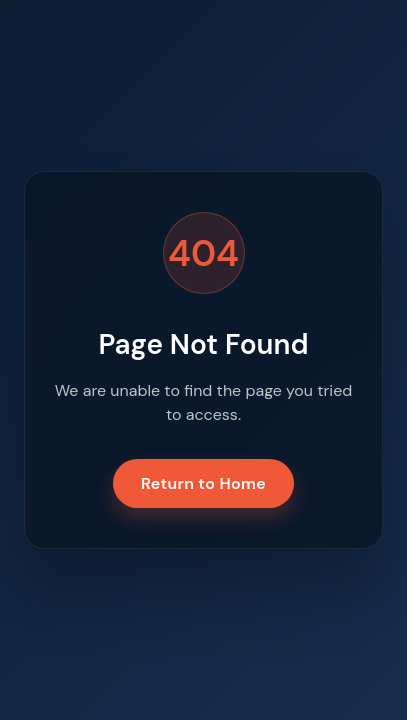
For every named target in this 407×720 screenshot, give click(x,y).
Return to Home (203, 483)
